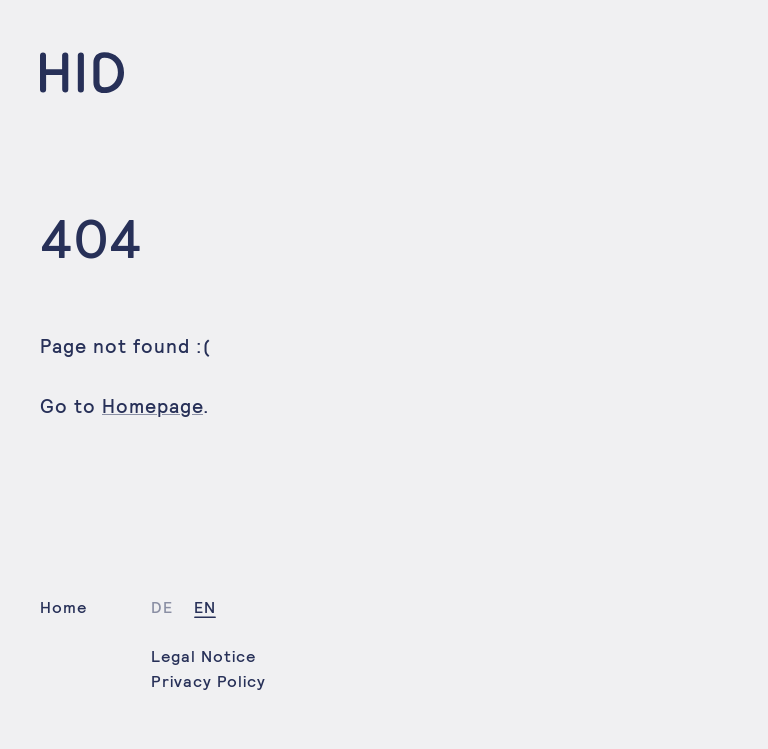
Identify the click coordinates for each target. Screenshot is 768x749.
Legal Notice (203, 656)
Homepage (152, 406)
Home (63, 607)
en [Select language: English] (205, 607)
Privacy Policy (208, 681)
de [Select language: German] (162, 607)
